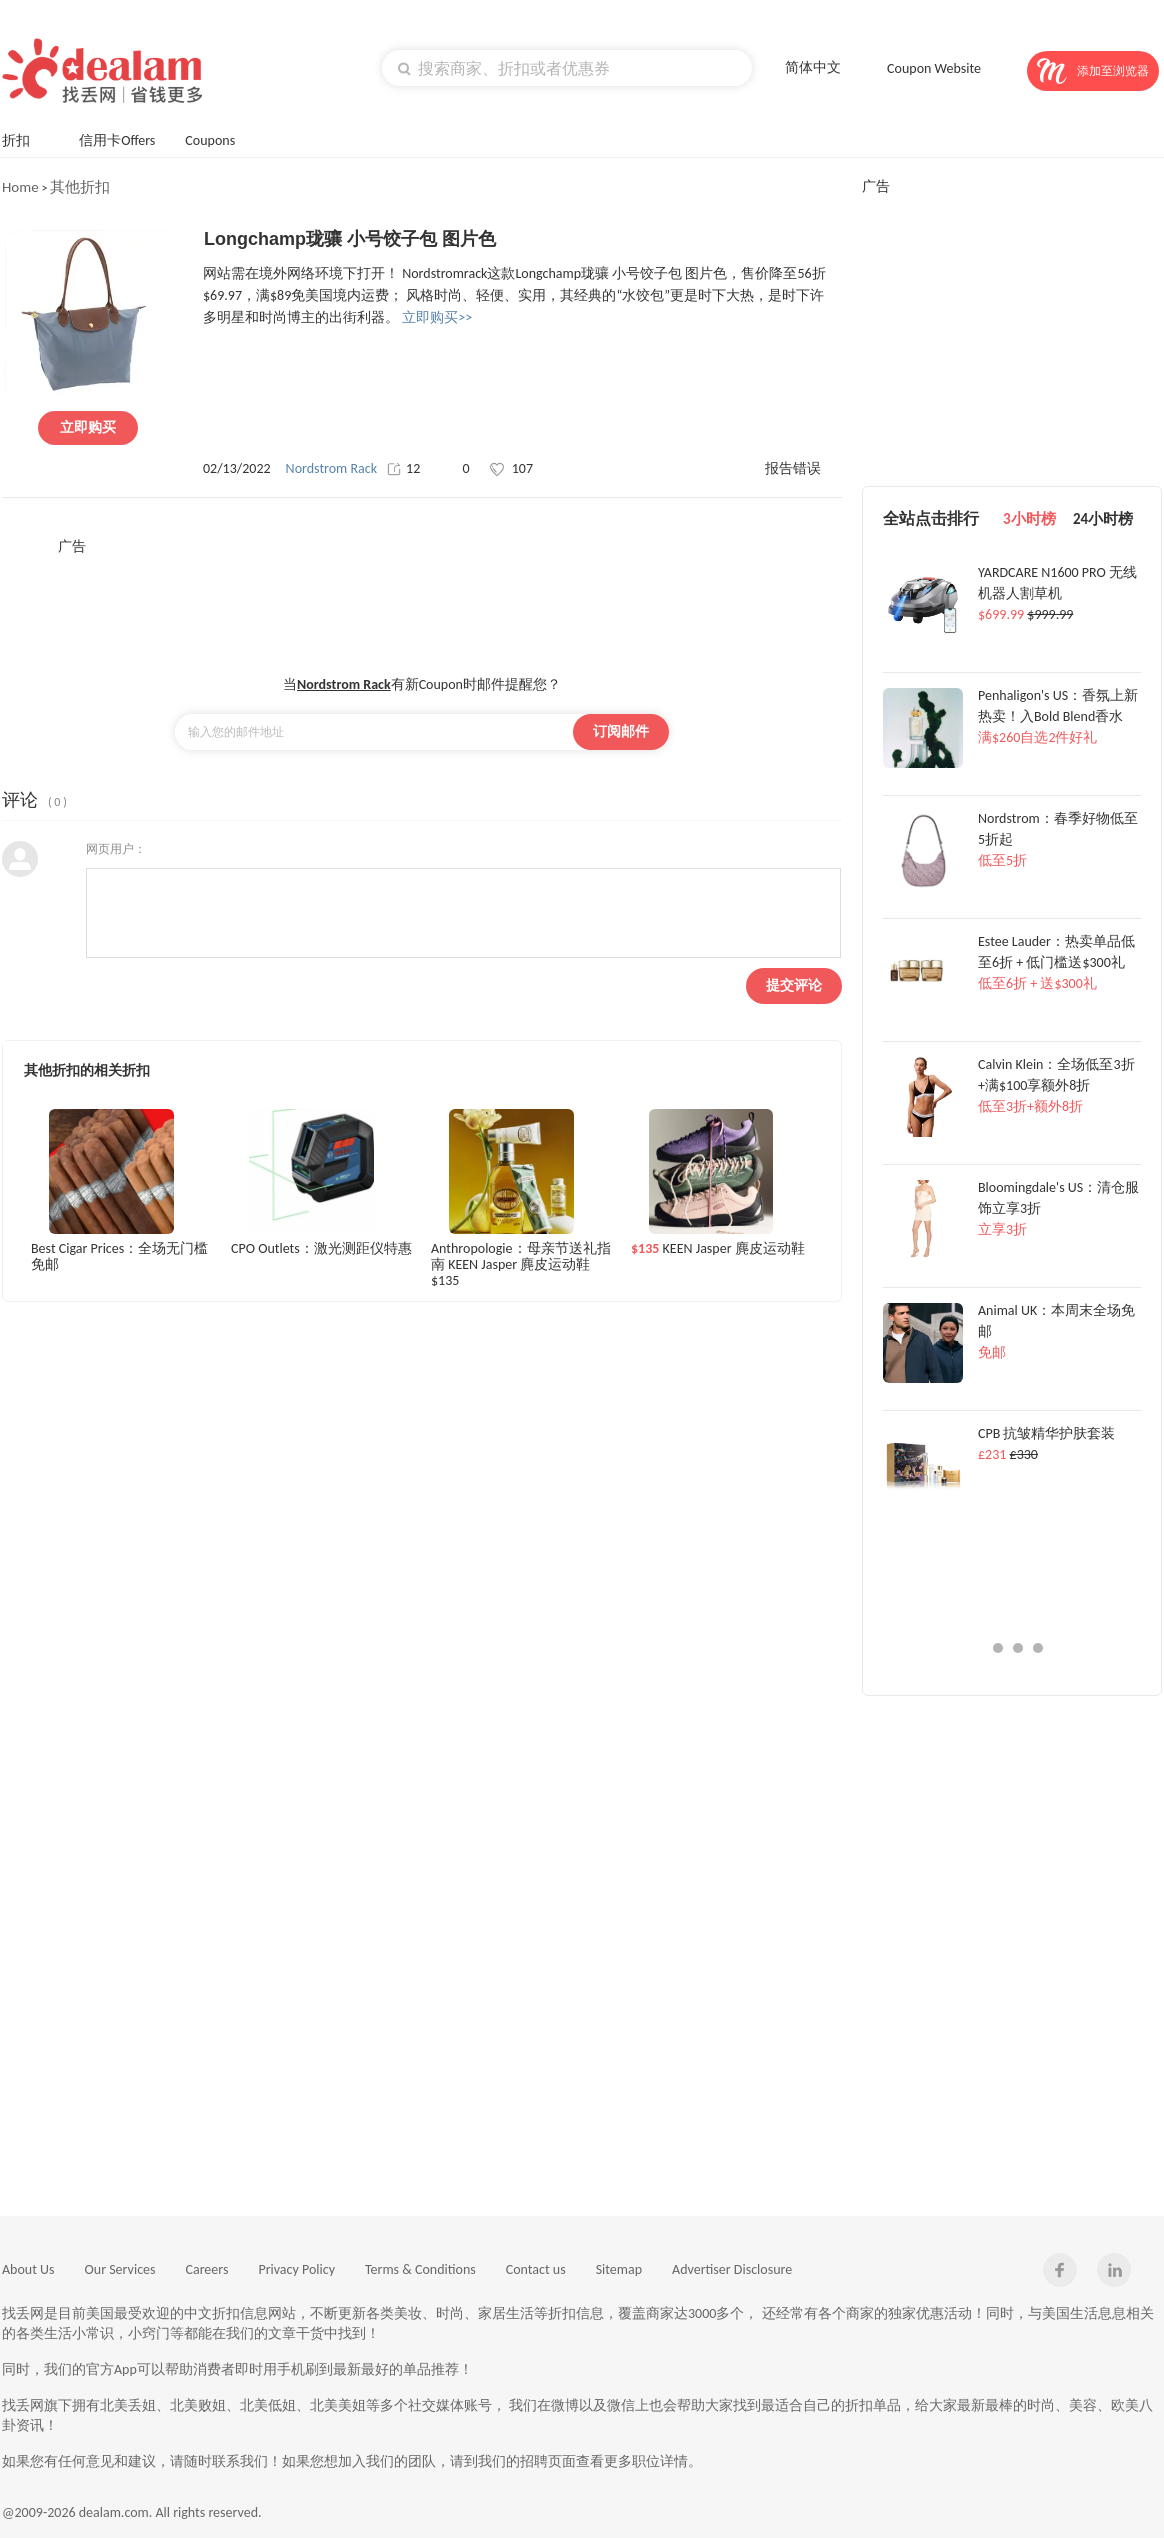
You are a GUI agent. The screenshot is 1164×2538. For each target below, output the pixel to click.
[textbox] (567, 68)
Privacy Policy (296, 2269)
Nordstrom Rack (331, 468)
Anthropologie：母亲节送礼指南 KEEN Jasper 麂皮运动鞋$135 (521, 1263)
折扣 (25, 138)
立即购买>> (437, 317)
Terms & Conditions (420, 2269)
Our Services (120, 2269)
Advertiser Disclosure (732, 2269)
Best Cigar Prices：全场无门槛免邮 (119, 1257)
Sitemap (619, 2269)
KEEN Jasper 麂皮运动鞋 (718, 1249)
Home (20, 187)
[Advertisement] (422, 601)
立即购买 (88, 427)
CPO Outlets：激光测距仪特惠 (321, 1249)
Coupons (219, 138)
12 (403, 468)
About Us (28, 2269)
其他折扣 (80, 187)
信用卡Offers (117, 140)
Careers (207, 2269)
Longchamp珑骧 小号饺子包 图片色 (350, 239)
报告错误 (793, 468)
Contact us (536, 2269)
